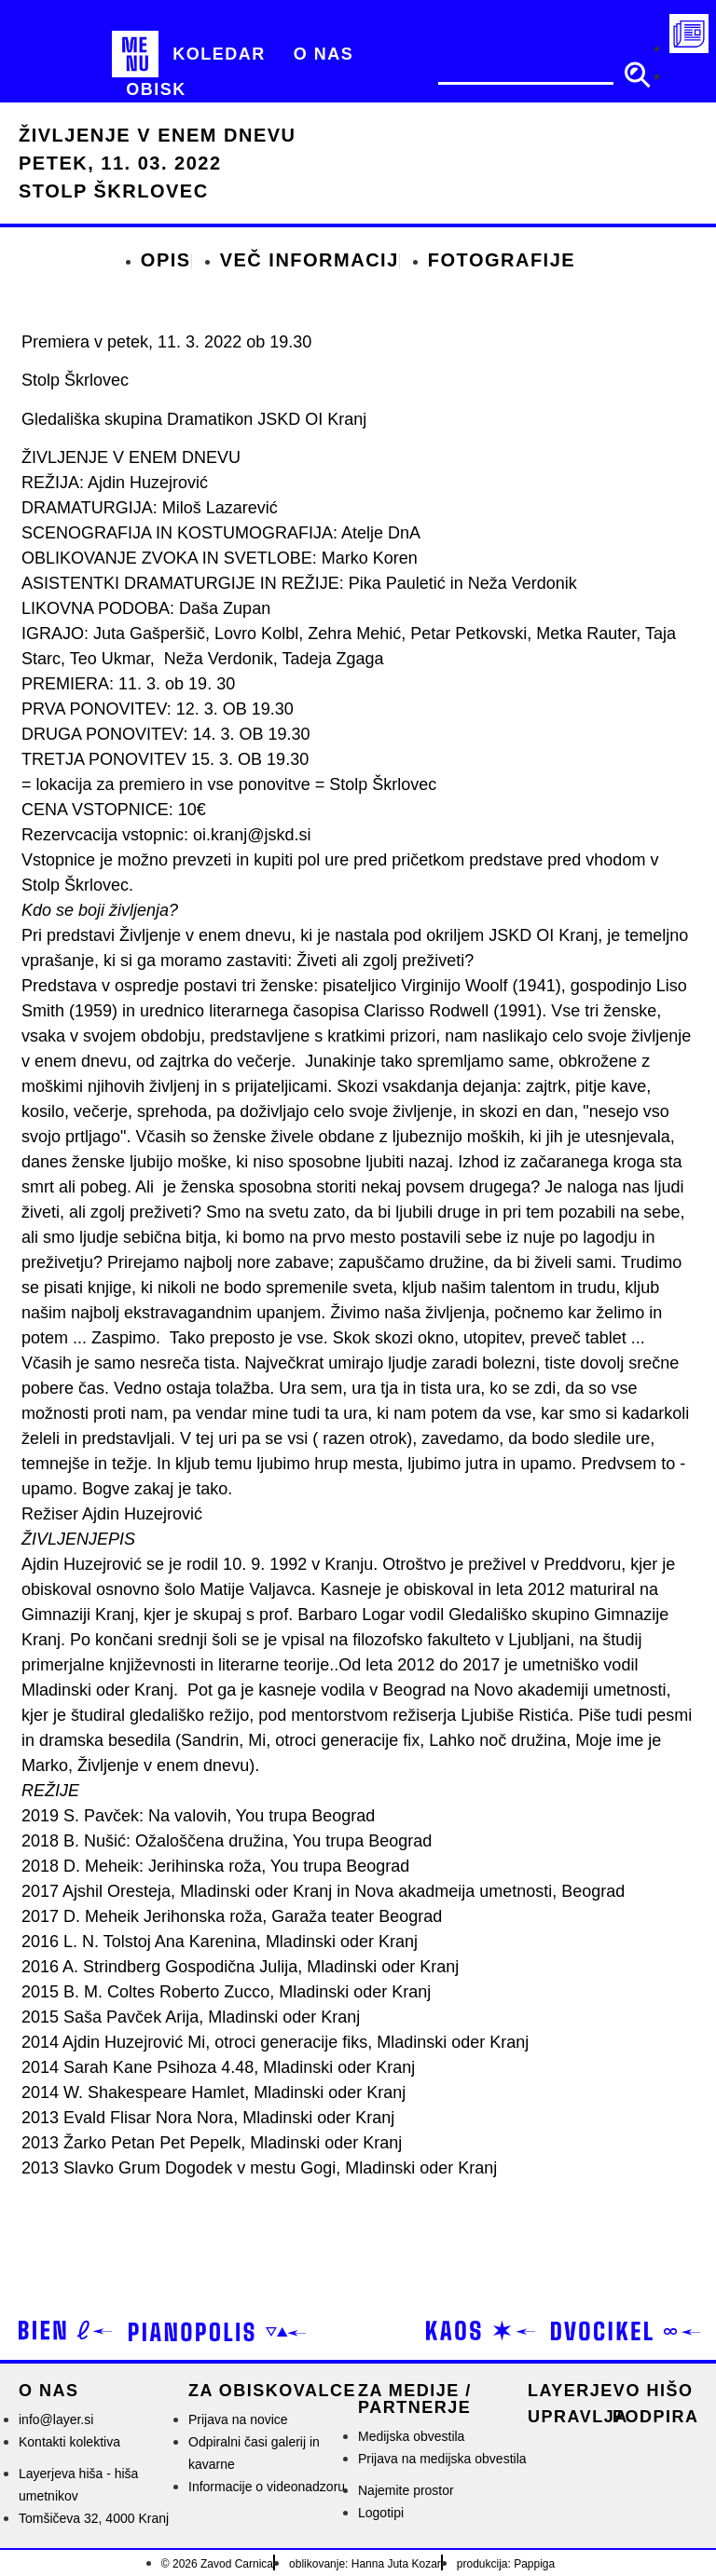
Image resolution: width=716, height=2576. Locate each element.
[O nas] (324, 54)
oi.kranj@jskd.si (251, 834)
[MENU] (135, 54)
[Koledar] (219, 54)
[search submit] (637, 75)
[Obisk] (156, 89)
